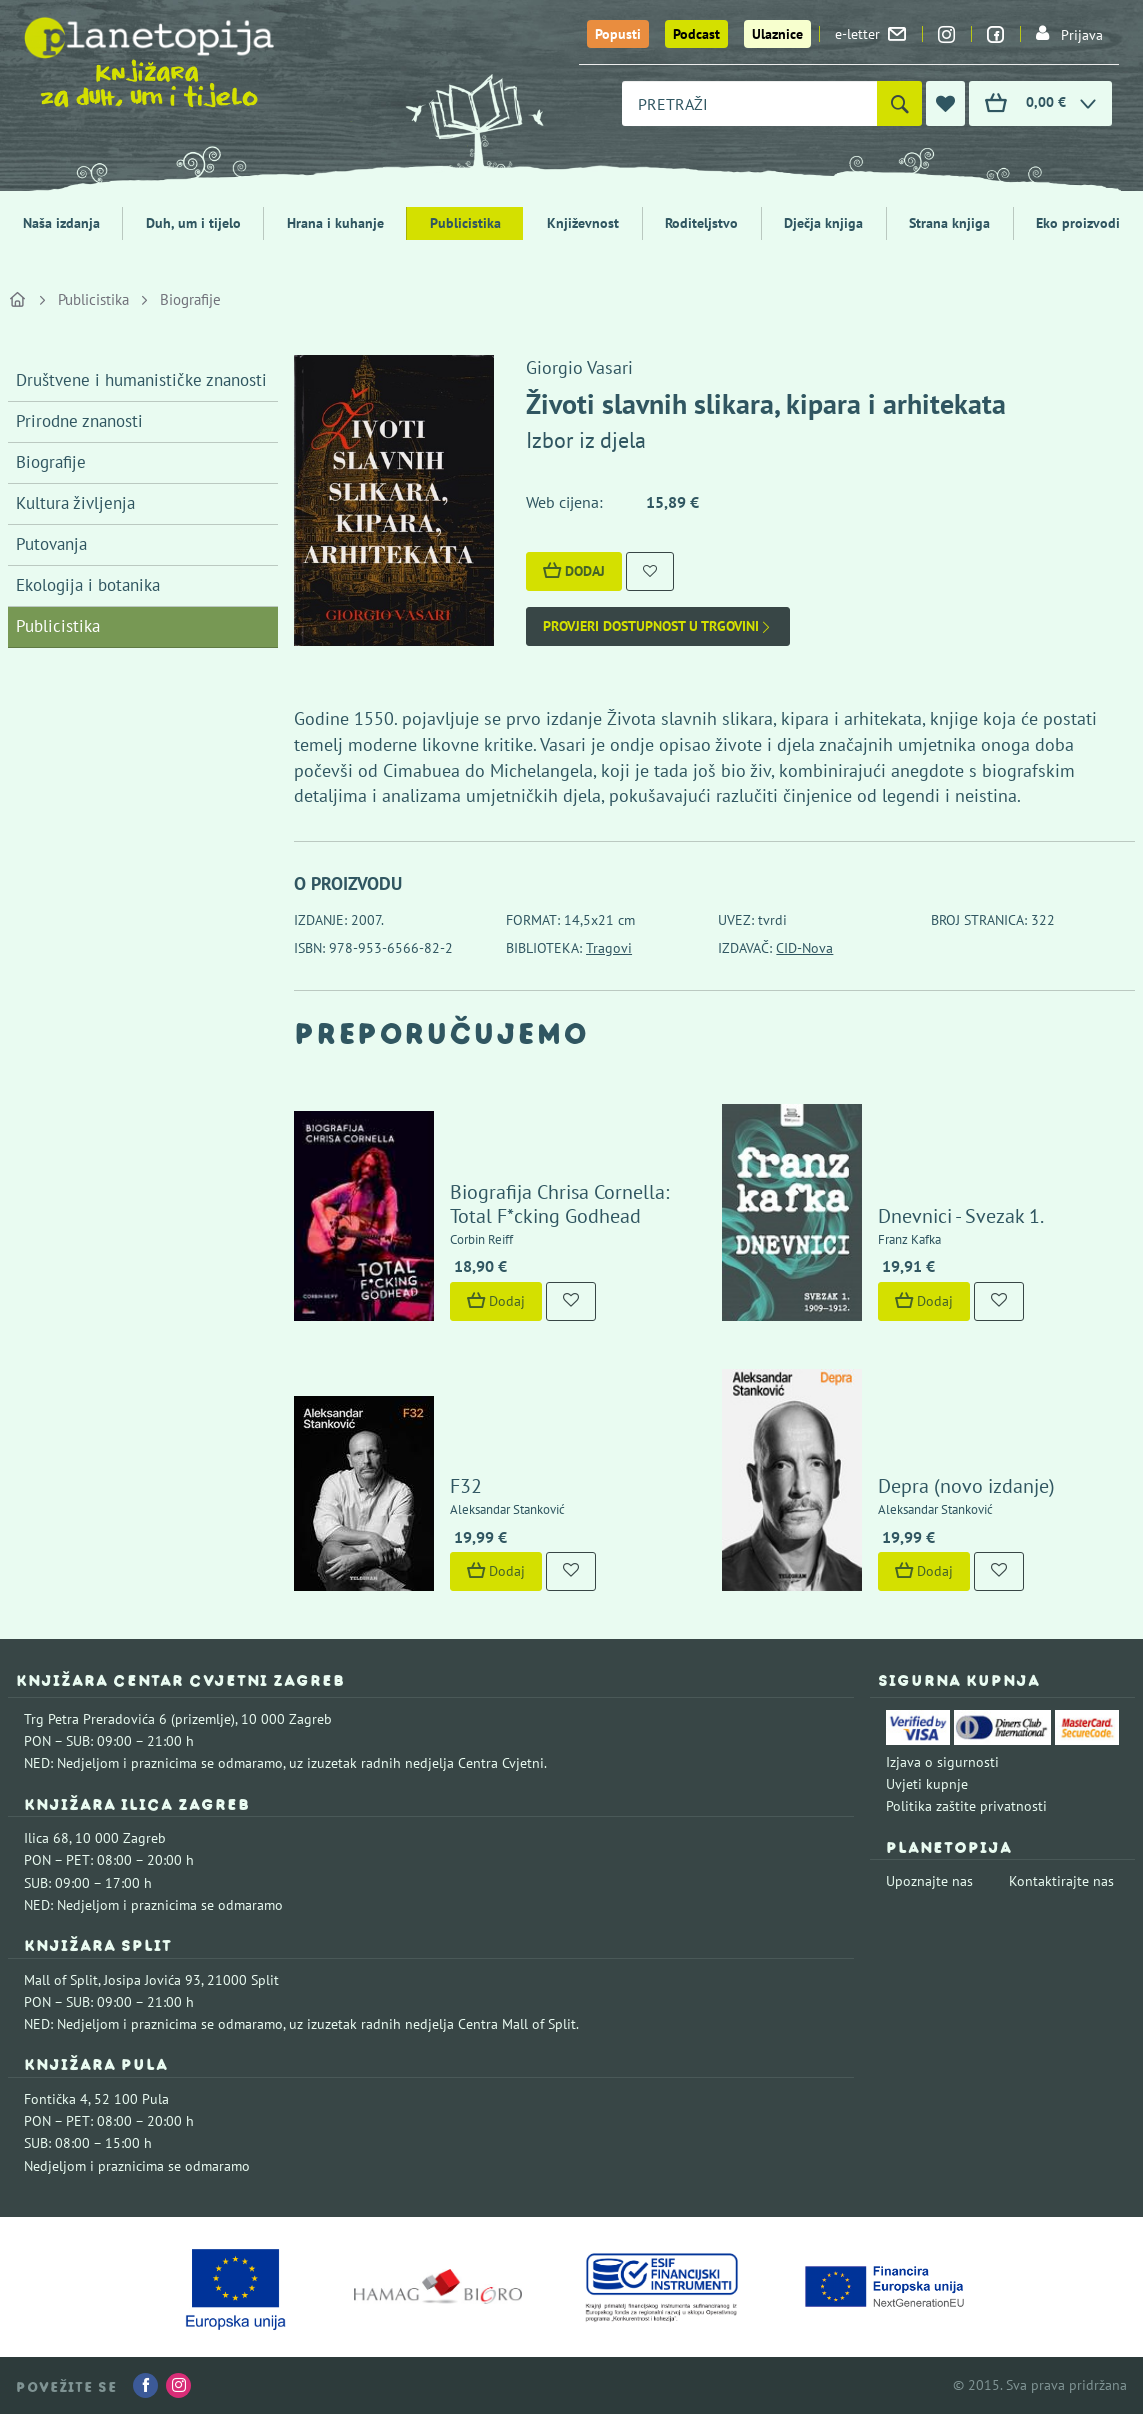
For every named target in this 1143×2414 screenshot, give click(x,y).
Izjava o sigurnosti (942, 1762)
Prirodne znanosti (79, 421)
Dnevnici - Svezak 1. (961, 1216)
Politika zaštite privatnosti (966, 1806)
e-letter (870, 34)
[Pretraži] (899, 103)
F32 (466, 1486)
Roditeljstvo (701, 223)
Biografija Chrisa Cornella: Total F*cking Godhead (559, 1204)
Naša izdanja (61, 223)
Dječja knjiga (823, 223)
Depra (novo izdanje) (966, 1486)
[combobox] (749, 103)
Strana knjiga (949, 223)
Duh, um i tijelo (193, 223)
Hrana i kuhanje (335, 223)
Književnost (583, 223)
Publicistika (465, 223)
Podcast (696, 34)
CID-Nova (804, 948)
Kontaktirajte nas (1061, 1881)
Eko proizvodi (1078, 223)
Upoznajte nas (929, 1881)
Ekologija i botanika (88, 585)
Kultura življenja (75, 503)
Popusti (618, 34)
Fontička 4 (56, 2099)
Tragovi (609, 948)
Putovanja (51, 544)
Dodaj (574, 571)
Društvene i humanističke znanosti (141, 380)
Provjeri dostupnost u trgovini (658, 626)
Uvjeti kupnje (927, 1784)
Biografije (190, 299)
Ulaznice (777, 34)
